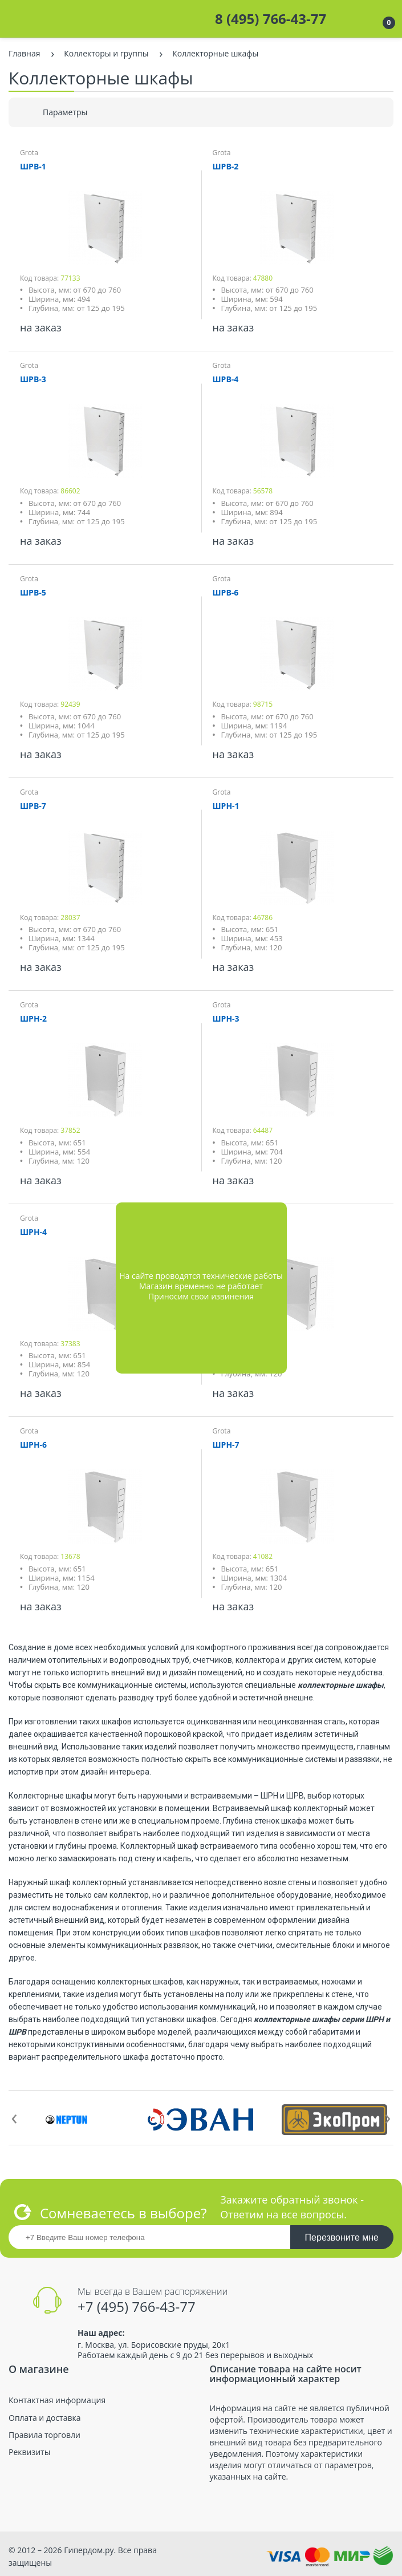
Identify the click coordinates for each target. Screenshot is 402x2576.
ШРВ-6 (226, 592)
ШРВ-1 (33, 166)
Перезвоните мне (342, 2237)
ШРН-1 (226, 805)
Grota (29, 152)
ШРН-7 (226, 1444)
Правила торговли (44, 2435)
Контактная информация (57, 2400)
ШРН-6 (33, 1444)
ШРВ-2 (226, 166)
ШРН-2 (33, 1018)
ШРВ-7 (33, 805)
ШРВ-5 (33, 592)
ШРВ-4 (226, 379)
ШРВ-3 (33, 379)
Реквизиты (29, 2452)
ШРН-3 (226, 1018)
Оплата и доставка (45, 2418)
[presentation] (14, 2116)
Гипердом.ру (88, 2550)
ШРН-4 (33, 1231)
